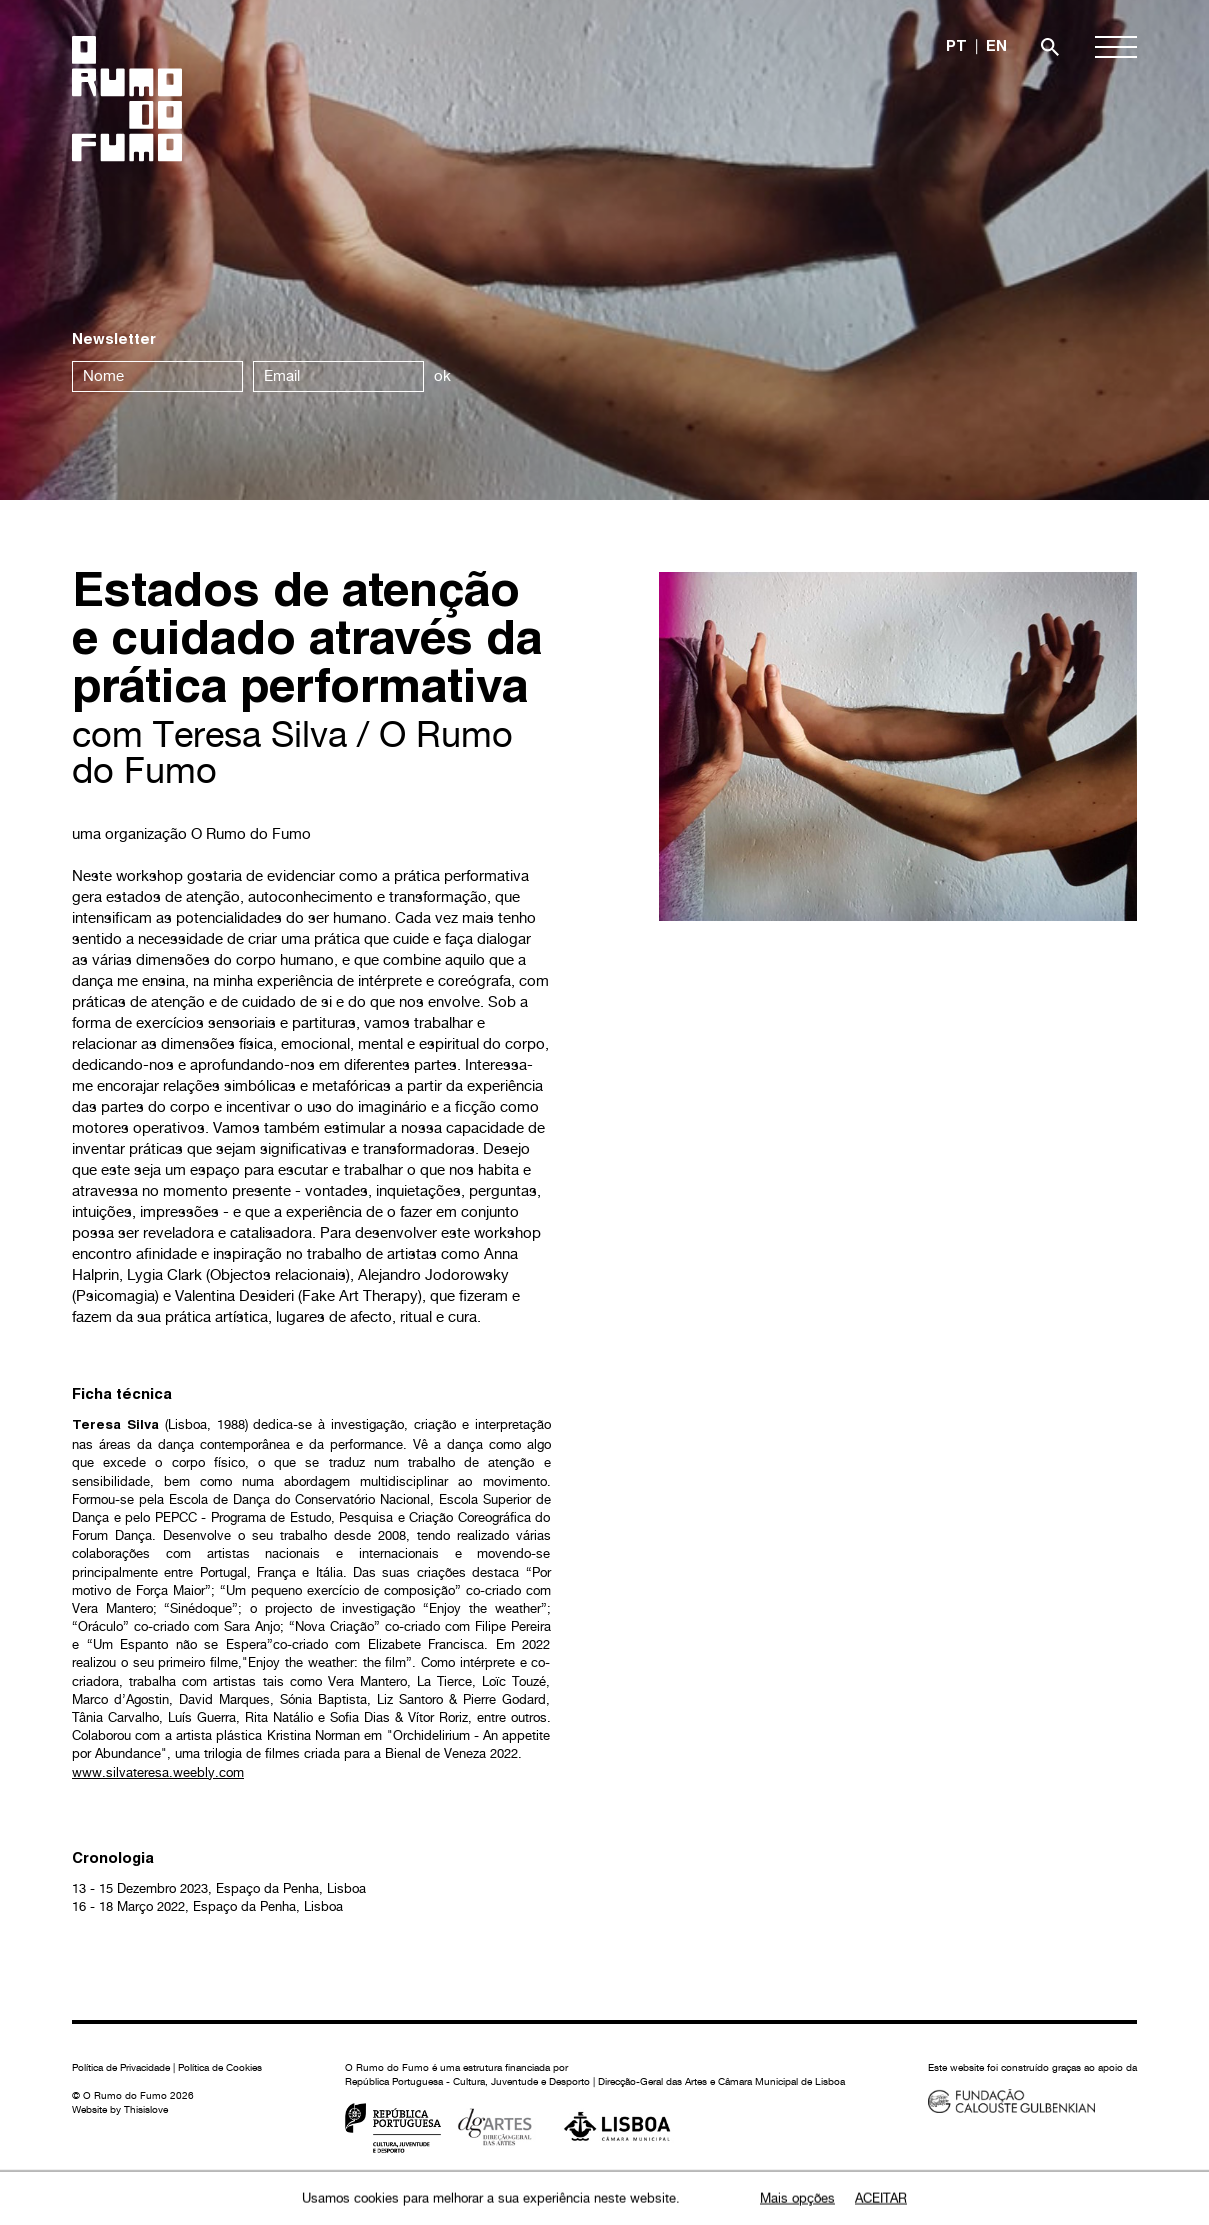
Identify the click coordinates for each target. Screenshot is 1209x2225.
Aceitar (881, 2198)
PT (956, 47)
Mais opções (797, 2198)
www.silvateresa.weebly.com (158, 1772)
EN (996, 47)
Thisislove (146, 2109)
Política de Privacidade (121, 2067)
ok (442, 376)
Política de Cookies (220, 2067)
